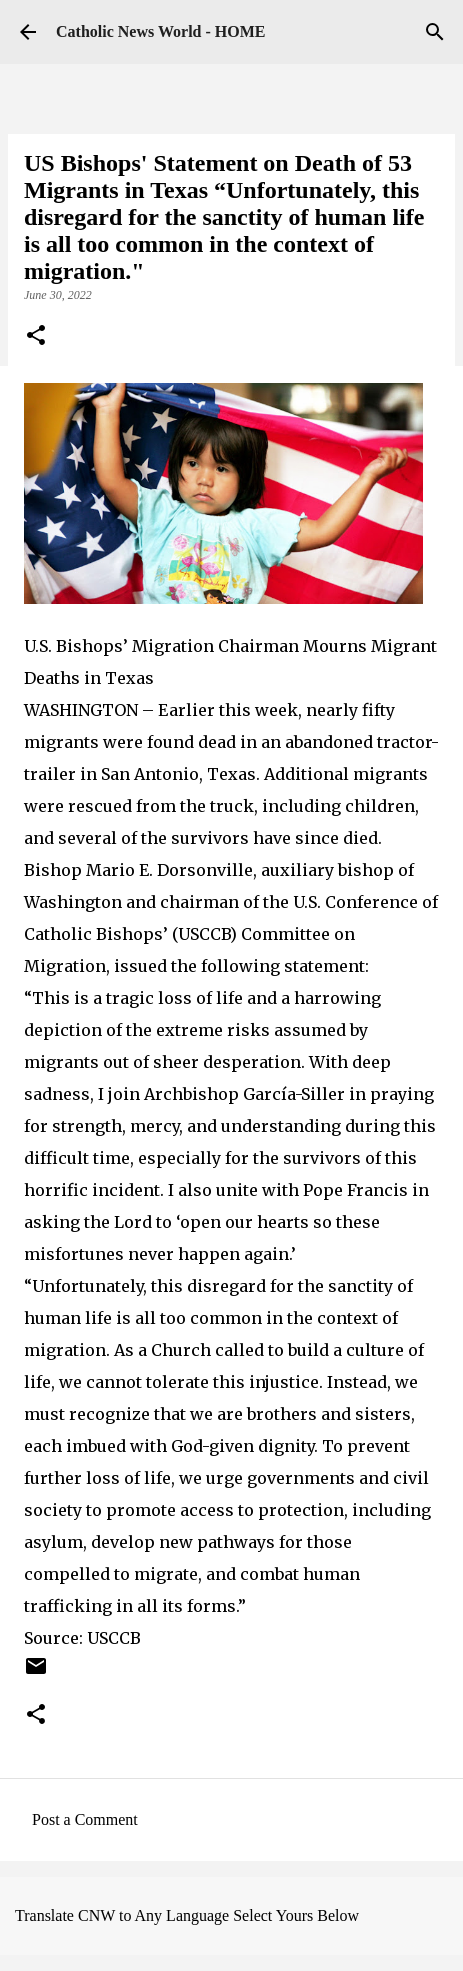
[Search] (435, 32)
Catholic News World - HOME (160, 31)
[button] (36, 337)
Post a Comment (85, 1819)
